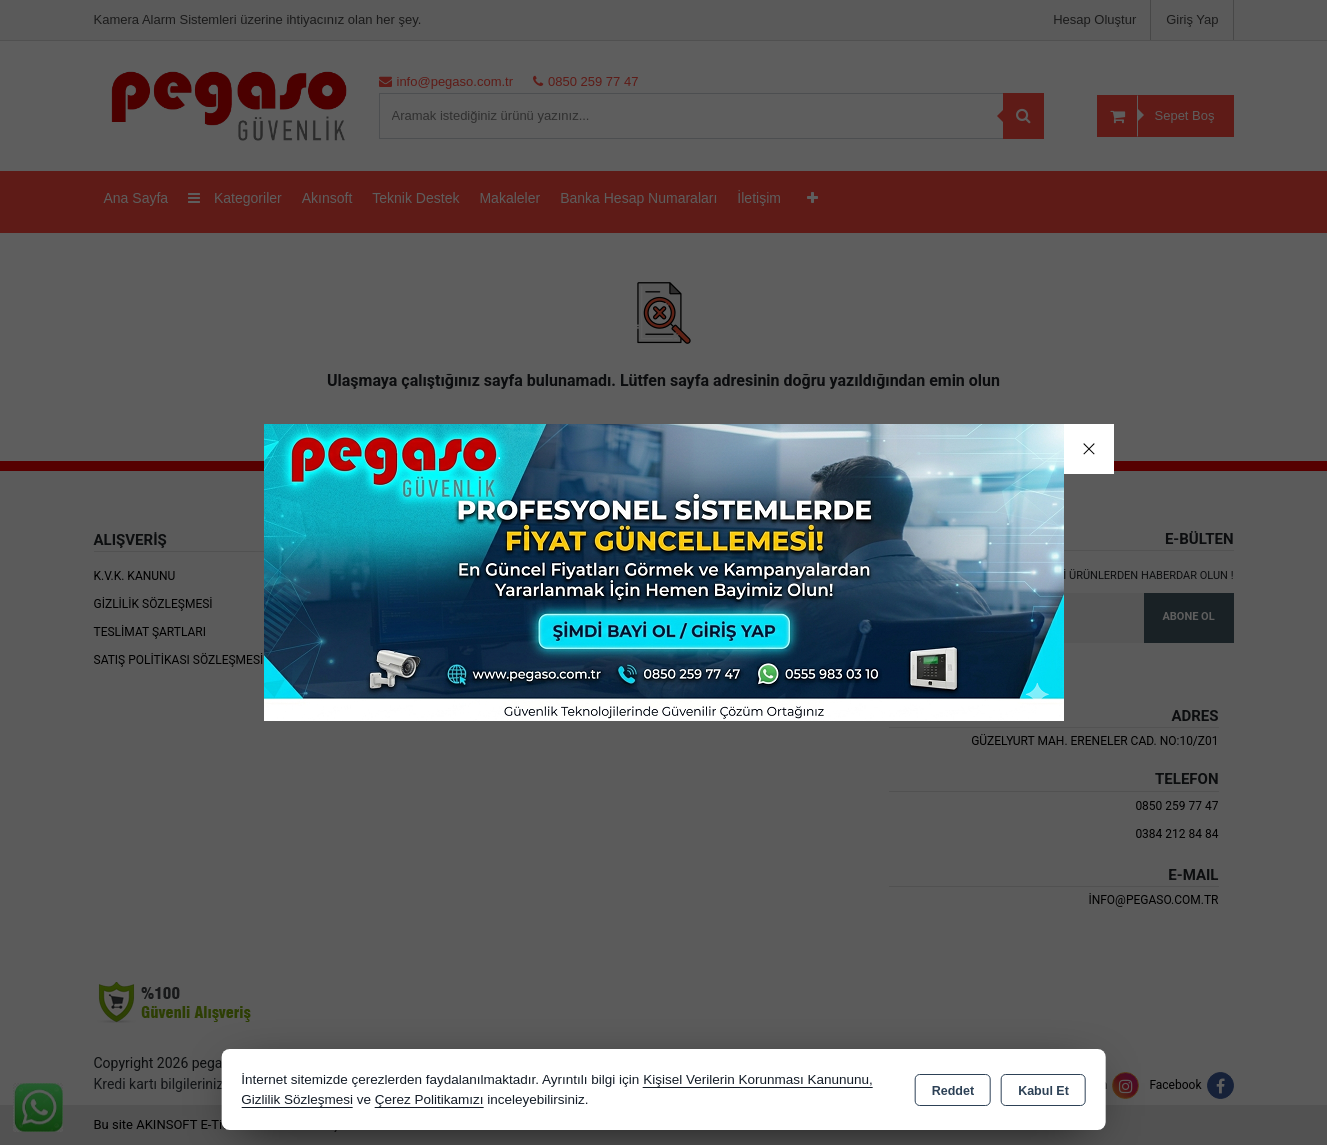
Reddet (953, 1091)
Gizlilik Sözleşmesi (297, 1099)
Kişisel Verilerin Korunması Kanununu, (758, 1079)
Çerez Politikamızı (429, 1099)
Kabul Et (1043, 1091)
